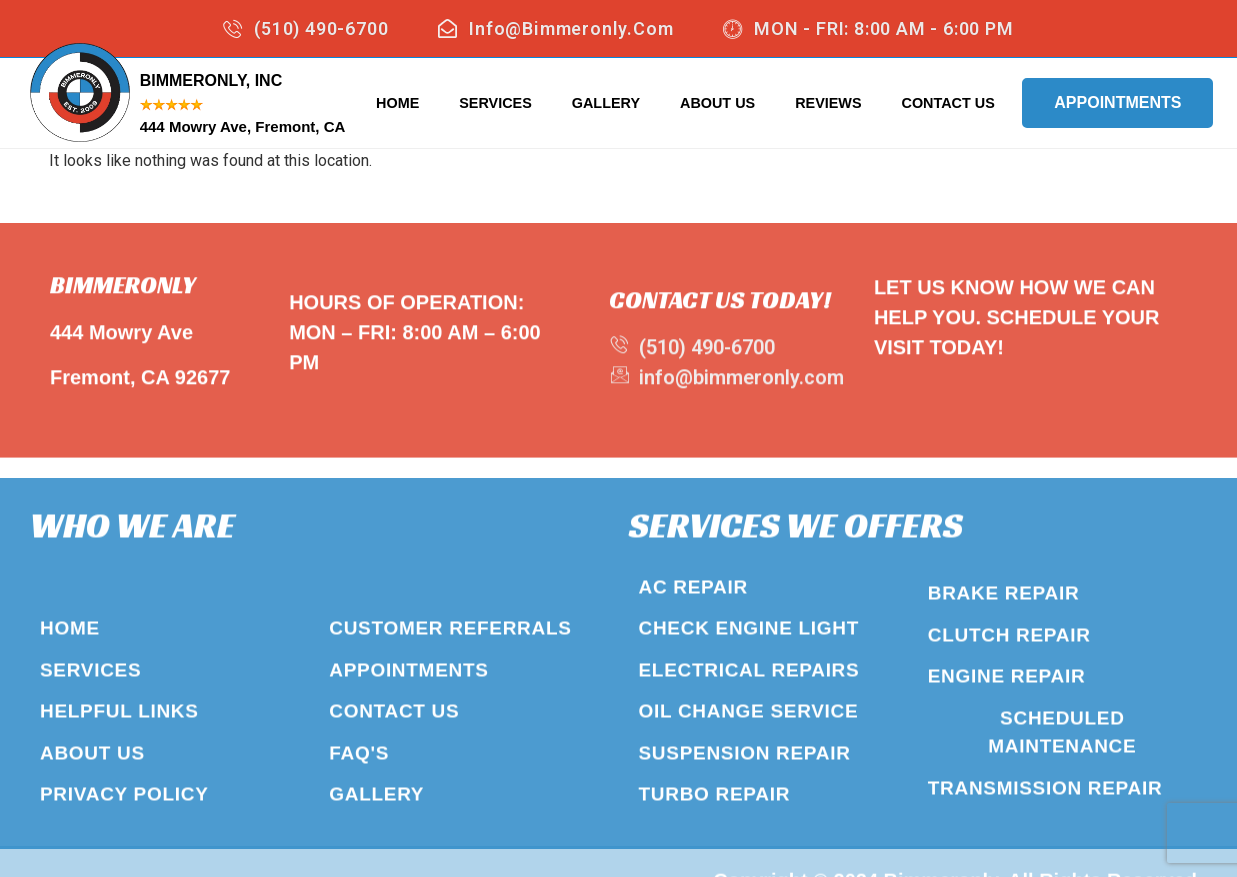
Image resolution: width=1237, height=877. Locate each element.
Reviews (828, 103)
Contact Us (948, 103)
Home (397, 103)
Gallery (606, 103)
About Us (717, 103)
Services (495, 103)
